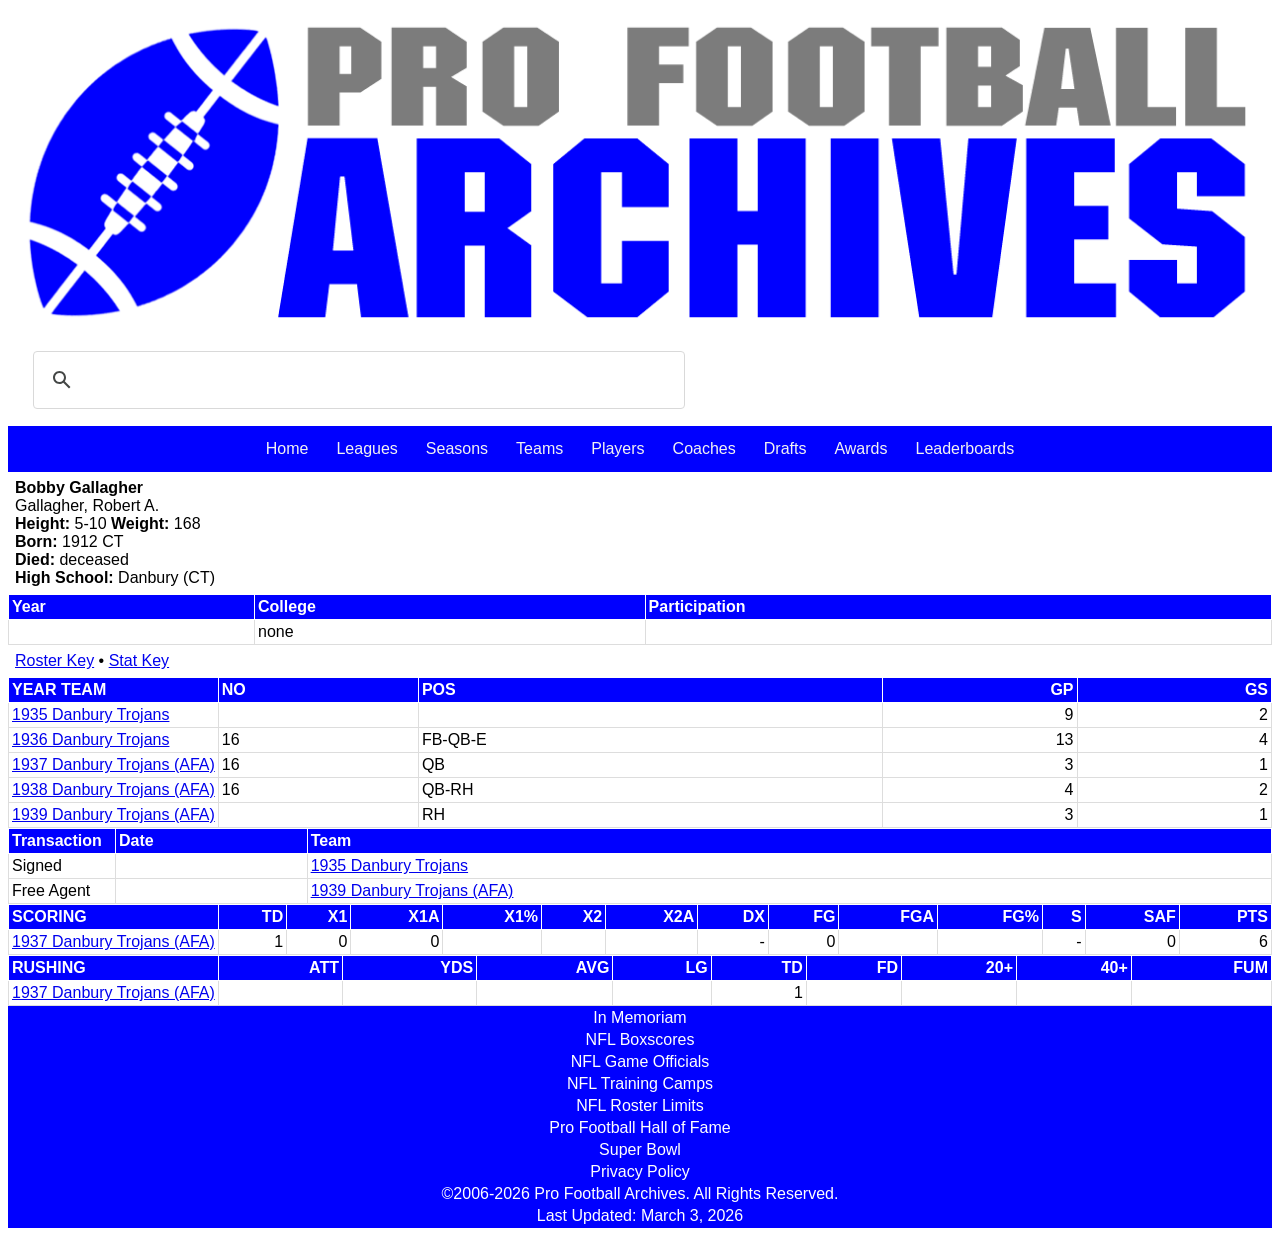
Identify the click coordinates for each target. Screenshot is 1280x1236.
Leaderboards (964, 448)
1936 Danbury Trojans (90, 739)
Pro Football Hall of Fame (639, 1127)
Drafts (785, 448)
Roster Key (54, 660)
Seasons (457, 448)
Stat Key (139, 660)
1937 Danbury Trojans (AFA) (113, 764)
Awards (860, 448)
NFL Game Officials (640, 1061)
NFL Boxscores (640, 1039)
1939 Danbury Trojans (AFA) (113, 814)
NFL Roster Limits (639, 1105)
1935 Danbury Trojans (90, 714)
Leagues (366, 448)
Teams (539, 448)
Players (617, 448)
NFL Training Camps (640, 1083)
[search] (356, 380)
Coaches (704, 448)
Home (287, 448)
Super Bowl (640, 1149)
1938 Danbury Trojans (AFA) (113, 789)
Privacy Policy (640, 1171)
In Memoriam (639, 1017)
